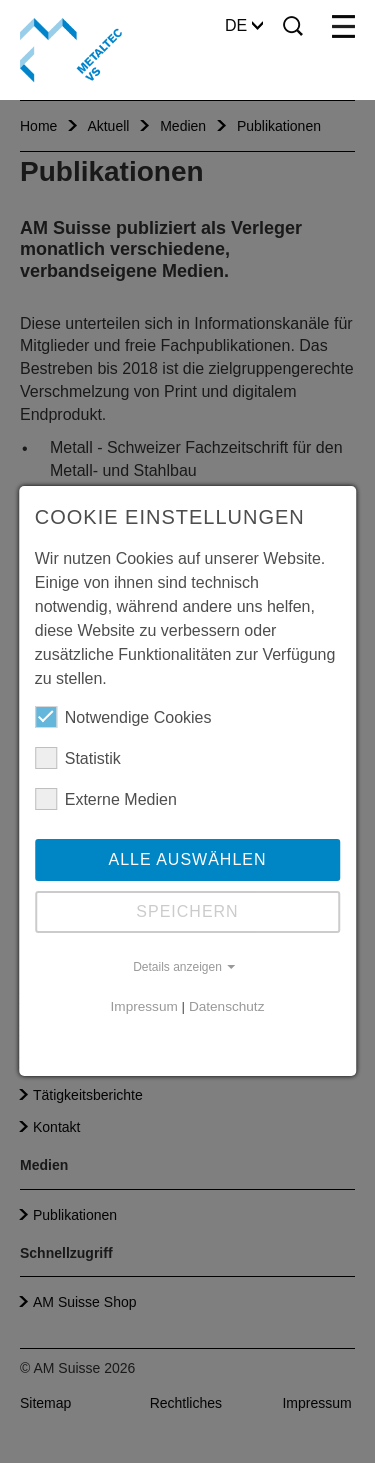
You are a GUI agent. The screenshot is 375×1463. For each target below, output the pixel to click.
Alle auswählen (187, 859)
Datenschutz (227, 1006)
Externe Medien (106, 799)
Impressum (144, 1006)
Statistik (78, 758)
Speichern (187, 911)
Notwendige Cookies (123, 717)
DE (244, 25)
